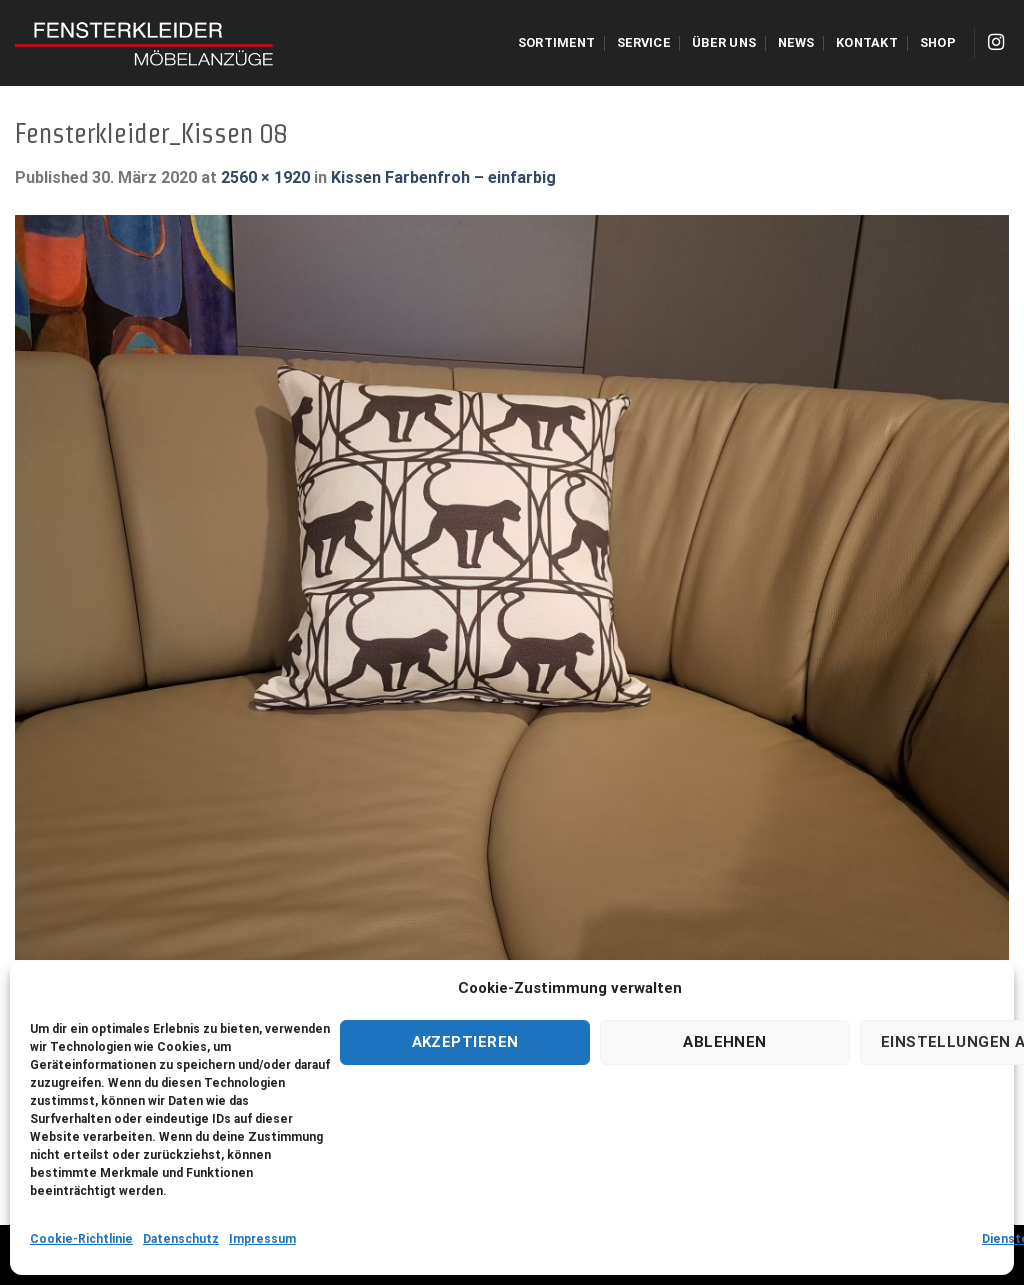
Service (643, 42)
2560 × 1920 (265, 177)
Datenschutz (181, 1239)
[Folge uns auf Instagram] (996, 43)
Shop (938, 42)
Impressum (262, 1239)
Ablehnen (725, 1042)
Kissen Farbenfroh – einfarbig (443, 177)
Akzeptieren (465, 1042)
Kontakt (867, 42)
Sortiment (556, 42)
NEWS (796, 42)
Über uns (724, 42)
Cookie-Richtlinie (81, 1239)
